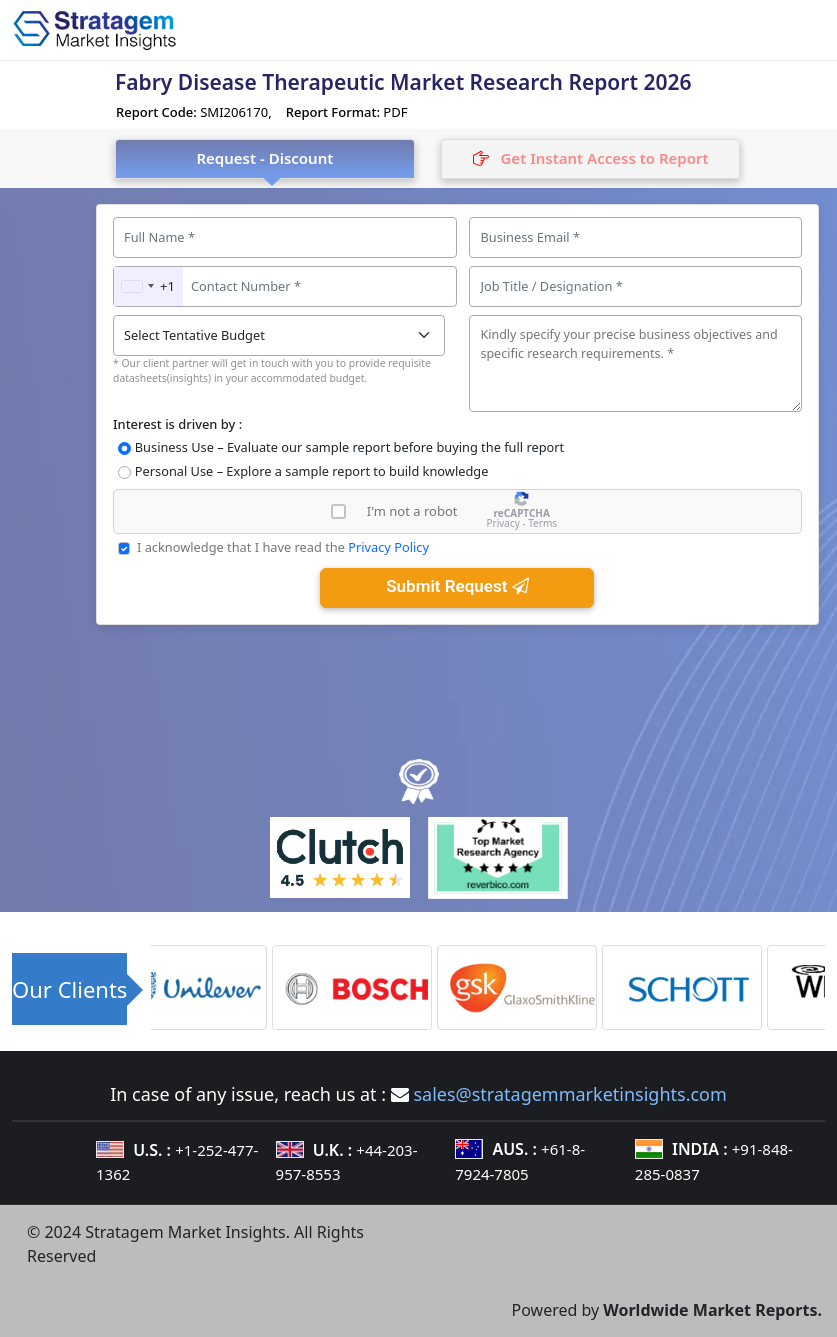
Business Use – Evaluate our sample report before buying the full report (349, 447)
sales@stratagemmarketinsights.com (569, 1094)
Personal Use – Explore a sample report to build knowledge (312, 471)
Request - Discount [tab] (264, 158)
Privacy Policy (388, 547)
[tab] (591, 159)
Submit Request (457, 586)
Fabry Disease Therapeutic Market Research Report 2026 (403, 82)
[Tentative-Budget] (279, 335)
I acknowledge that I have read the (283, 547)
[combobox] (148, 286)
